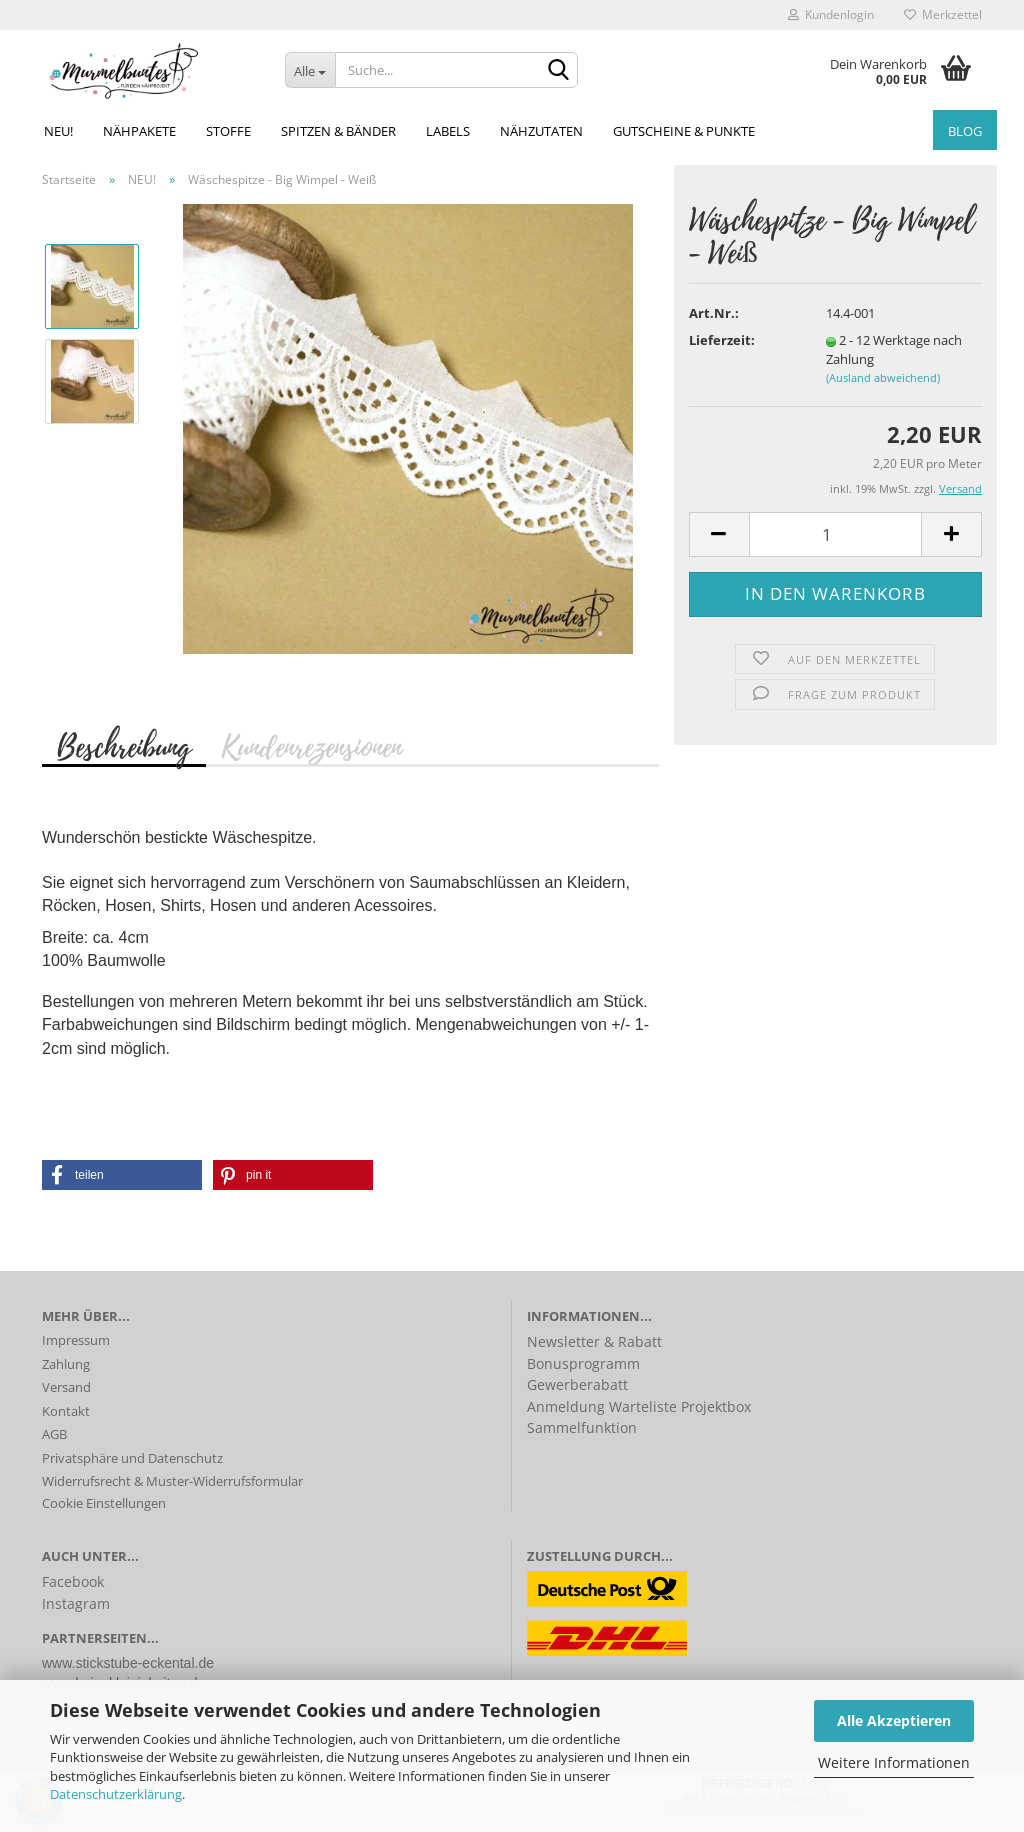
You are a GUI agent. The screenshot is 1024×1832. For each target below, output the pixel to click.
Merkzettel (943, 14)
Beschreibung (124, 746)
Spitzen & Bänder (338, 131)
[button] (122, 1175)
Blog (965, 131)
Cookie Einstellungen (104, 1503)
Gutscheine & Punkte (684, 131)
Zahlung (66, 1364)
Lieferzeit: (722, 340)
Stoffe (228, 131)
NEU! (58, 131)
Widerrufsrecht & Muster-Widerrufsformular (172, 1481)
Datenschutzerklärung (116, 1794)
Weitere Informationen (894, 1762)
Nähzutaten (541, 131)
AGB (54, 1434)
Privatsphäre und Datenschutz (132, 1458)
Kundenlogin (831, 14)
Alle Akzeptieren (894, 1720)
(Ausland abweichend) (883, 377)
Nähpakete (139, 131)
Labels (448, 131)
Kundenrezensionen (311, 746)
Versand (66, 1387)
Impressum (76, 1340)
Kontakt (66, 1411)
